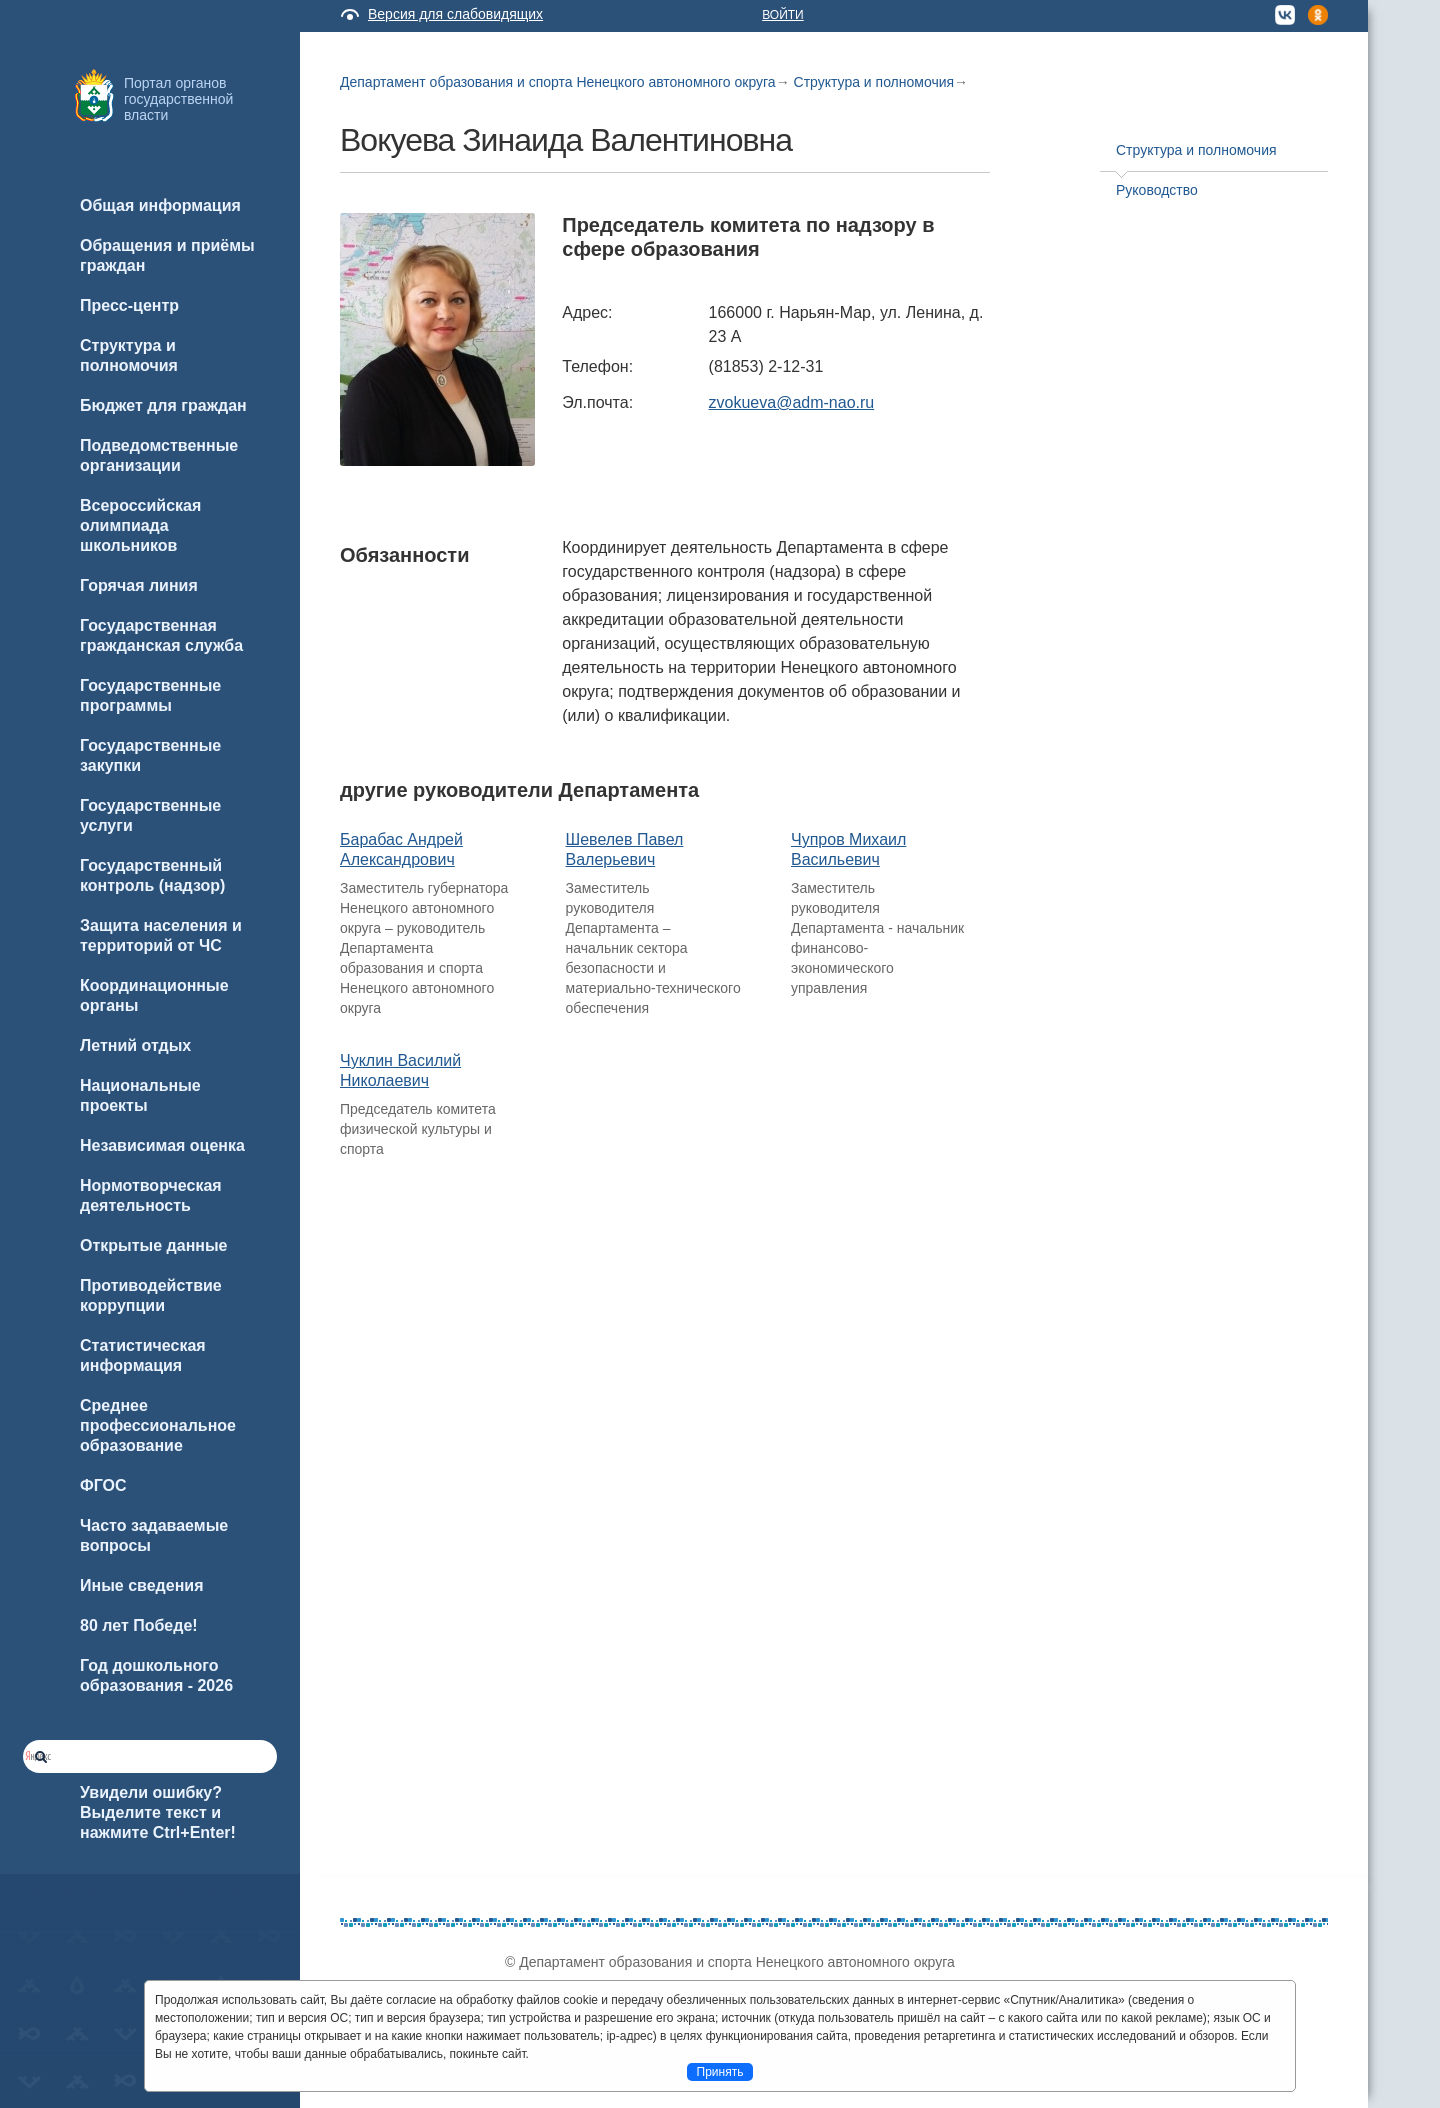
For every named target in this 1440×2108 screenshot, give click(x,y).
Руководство (1157, 190)
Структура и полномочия (874, 82)
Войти (783, 15)
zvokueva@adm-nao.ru (792, 402)
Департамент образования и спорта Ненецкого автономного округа (558, 82)
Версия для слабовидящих (455, 14)
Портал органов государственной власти (178, 99)
